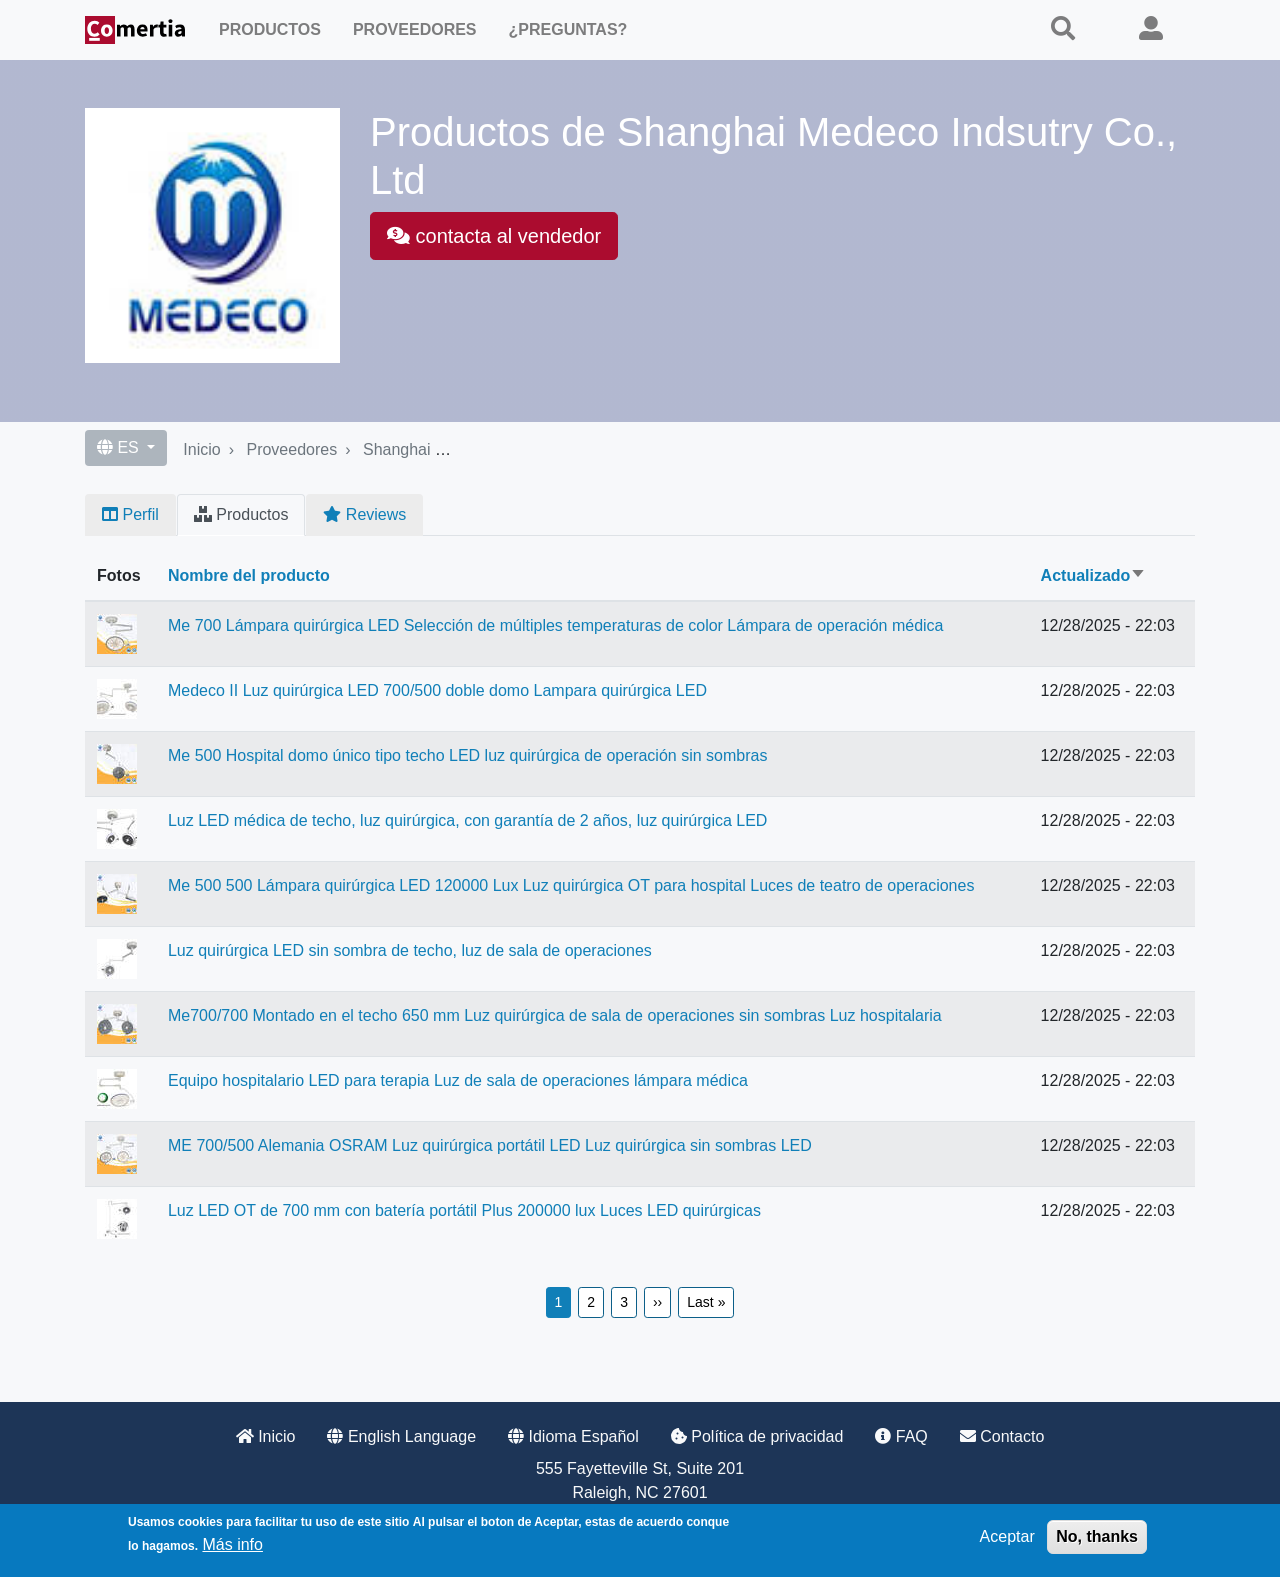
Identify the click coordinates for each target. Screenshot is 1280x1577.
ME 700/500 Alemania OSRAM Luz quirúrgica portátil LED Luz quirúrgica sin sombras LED (490, 1145)
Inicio (201, 449)
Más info (232, 1544)
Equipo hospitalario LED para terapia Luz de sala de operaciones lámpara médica (458, 1080)
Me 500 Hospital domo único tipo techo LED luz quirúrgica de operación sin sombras (467, 755)
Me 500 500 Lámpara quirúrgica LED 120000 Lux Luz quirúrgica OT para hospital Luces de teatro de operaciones (571, 885)
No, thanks (1097, 1536)
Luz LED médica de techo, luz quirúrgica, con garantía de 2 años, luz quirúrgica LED (467, 820)
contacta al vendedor (494, 236)
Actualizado (1094, 575)
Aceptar (1007, 1536)
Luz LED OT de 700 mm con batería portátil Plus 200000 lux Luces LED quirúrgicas (464, 1210)
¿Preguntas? (568, 29)
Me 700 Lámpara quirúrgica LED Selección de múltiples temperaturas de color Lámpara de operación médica (556, 625)
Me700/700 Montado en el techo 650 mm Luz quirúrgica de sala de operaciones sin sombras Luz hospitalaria (555, 1015)
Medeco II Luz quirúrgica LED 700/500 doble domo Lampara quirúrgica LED (437, 690)
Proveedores (415, 29)
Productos (270, 29)
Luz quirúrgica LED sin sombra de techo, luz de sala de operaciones (410, 950)
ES (120, 447)
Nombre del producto (249, 575)
